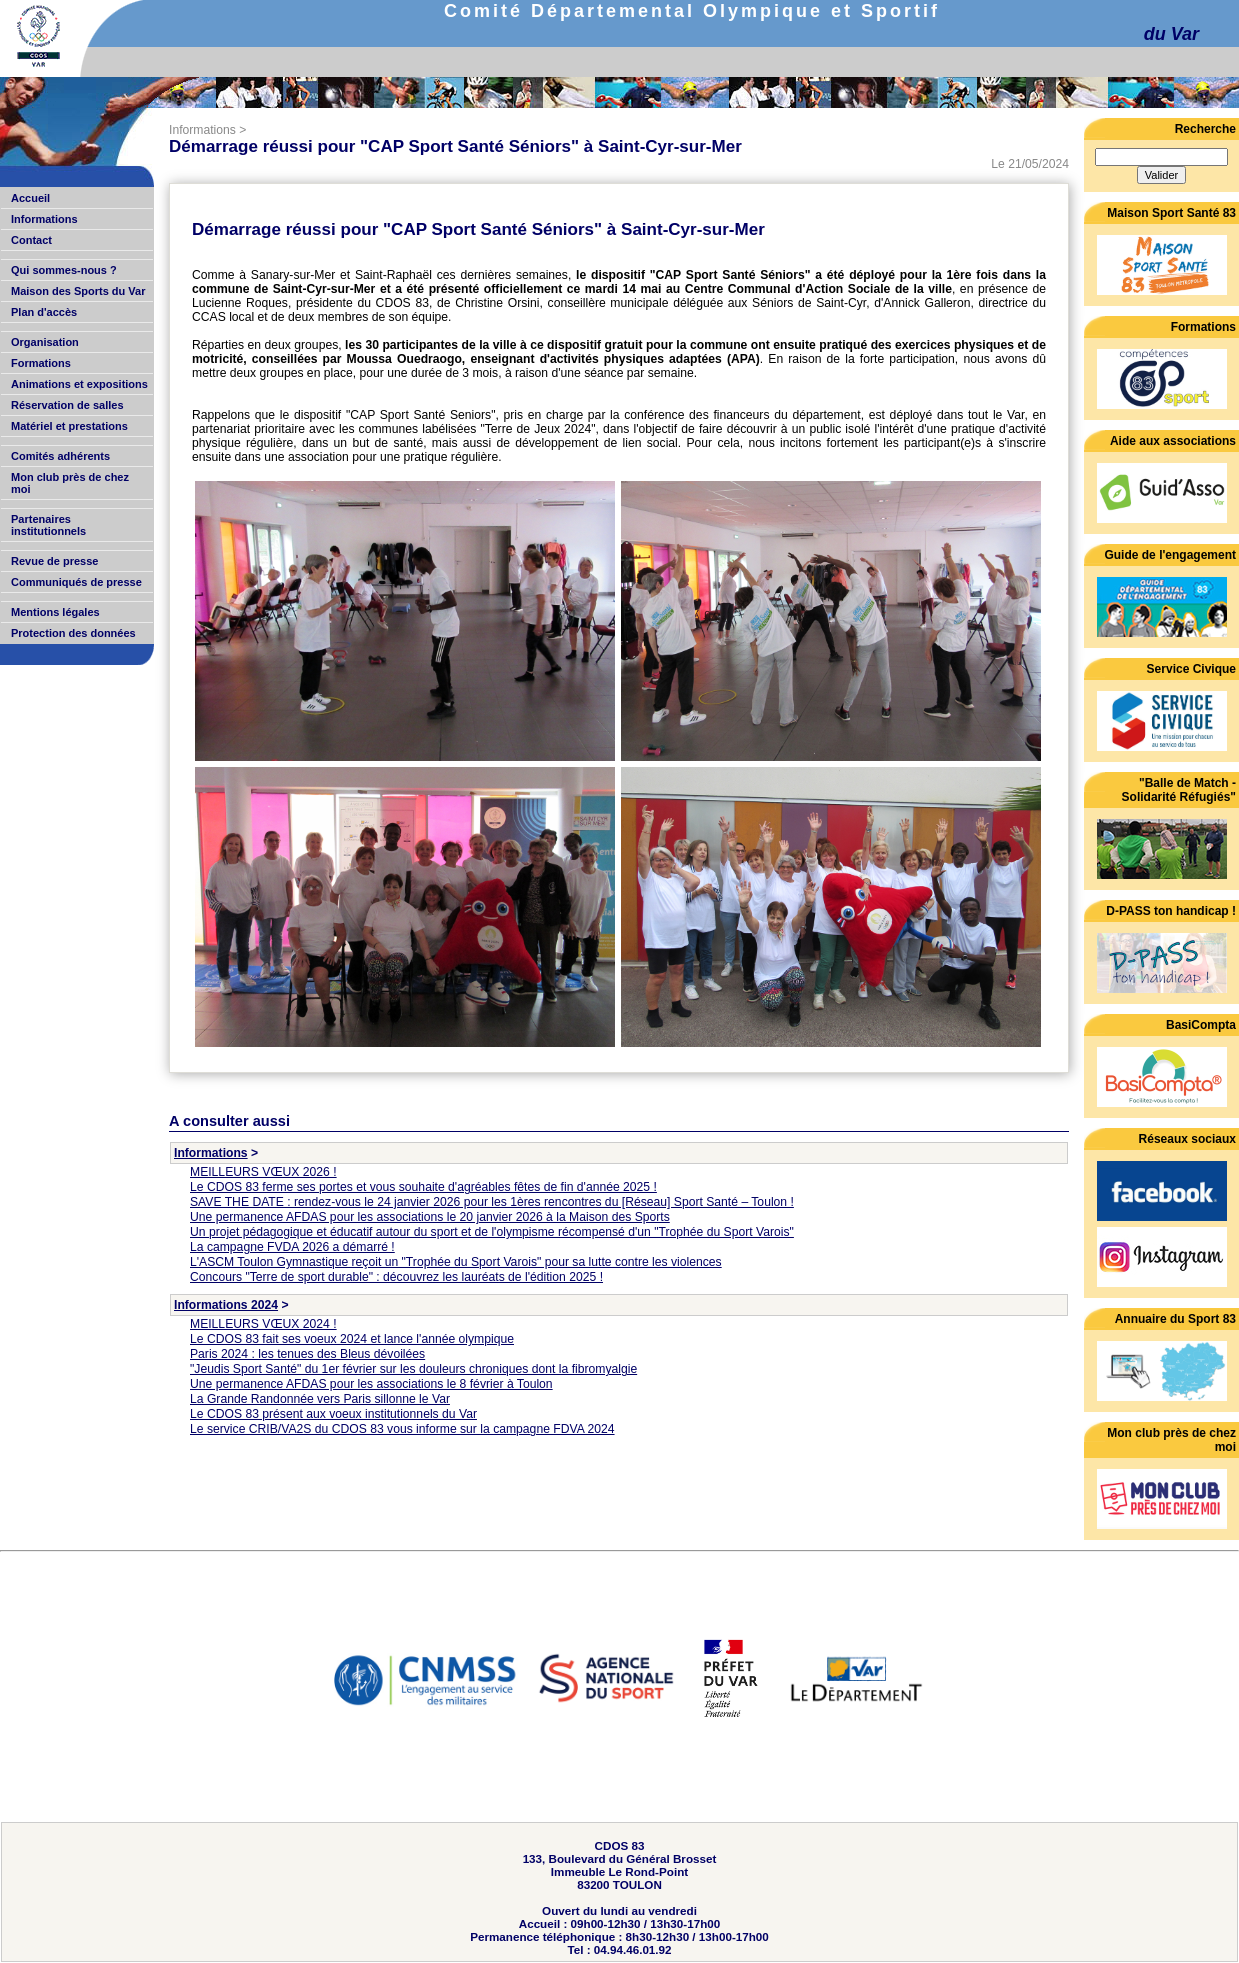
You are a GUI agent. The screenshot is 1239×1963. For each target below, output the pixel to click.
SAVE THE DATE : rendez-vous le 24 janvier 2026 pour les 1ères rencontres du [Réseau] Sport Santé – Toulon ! (492, 1202)
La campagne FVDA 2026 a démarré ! (292, 1247)
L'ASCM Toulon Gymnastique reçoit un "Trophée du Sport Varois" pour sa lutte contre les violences (456, 1262)
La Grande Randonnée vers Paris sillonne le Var (320, 1399)
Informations (202, 130)
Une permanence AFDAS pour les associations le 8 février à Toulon (371, 1384)
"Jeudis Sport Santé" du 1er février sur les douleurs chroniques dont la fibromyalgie (413, 1369)
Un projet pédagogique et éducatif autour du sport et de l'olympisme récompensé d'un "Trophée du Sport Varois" (492, 1232)
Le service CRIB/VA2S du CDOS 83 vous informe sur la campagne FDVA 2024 (402, 1429)
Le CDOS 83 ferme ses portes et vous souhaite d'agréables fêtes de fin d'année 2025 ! (423, 1187)
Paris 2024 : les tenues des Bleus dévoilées (307, 1354)
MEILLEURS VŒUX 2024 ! (263, 1324)
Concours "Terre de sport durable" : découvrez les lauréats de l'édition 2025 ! (396, 1277)
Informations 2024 (226, 1305)
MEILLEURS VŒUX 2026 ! (263, 1172)
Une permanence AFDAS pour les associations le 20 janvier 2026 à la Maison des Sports (430, 1217)
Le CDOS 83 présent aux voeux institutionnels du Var (333, 1414)
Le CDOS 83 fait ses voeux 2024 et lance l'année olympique (352, 1339)
